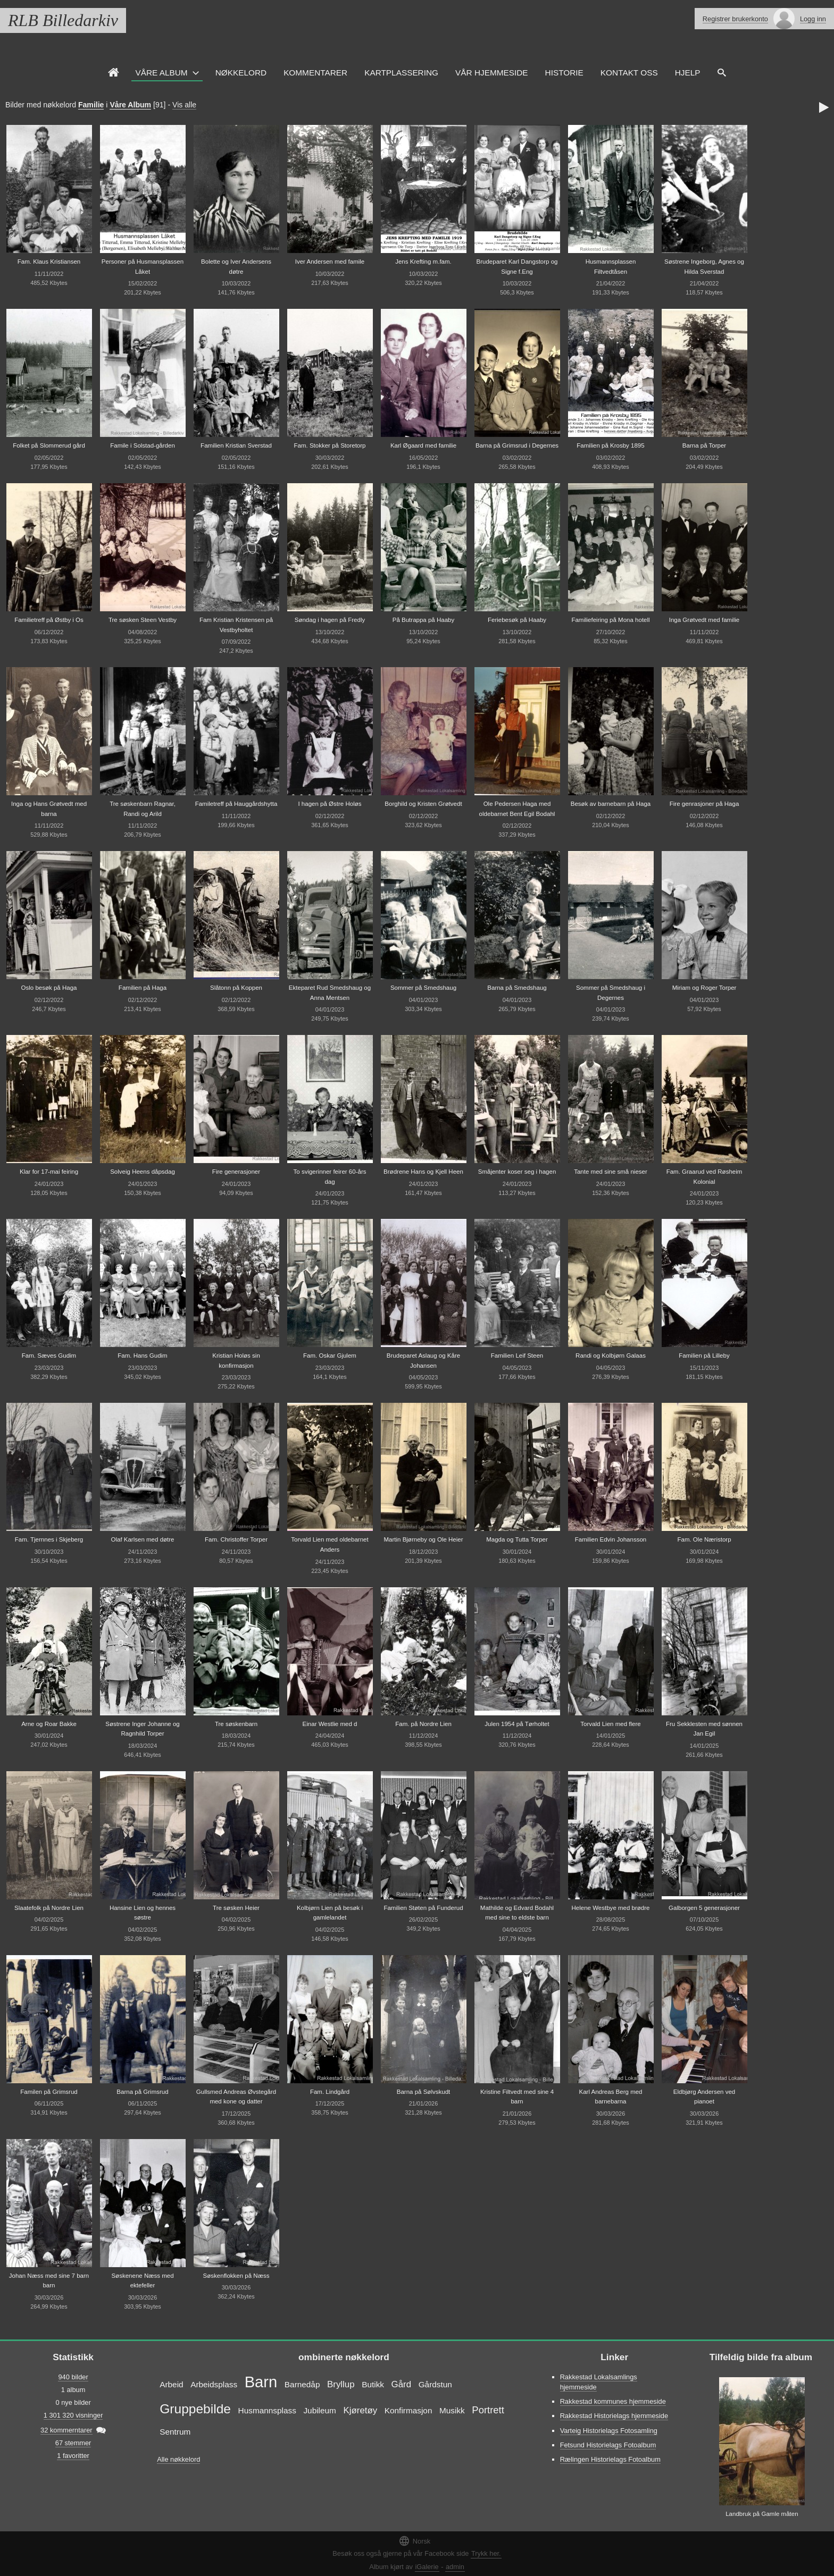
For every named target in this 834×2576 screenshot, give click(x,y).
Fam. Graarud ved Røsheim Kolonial (704, 1176)
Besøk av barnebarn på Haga (610, 804)
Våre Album (162, 72)
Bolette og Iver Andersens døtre (236, 266)
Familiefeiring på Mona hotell (610, 620)
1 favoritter (73, 2456)
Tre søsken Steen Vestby (143, 620)
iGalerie (427, 2567)
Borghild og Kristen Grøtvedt (423, 804)
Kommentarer (315, 72)
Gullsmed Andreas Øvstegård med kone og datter (236, 2097)
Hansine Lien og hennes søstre (143, 1913)
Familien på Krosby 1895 (610, 445)
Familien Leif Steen (517, 1355)
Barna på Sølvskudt (424, 2092)
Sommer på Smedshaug (423, 987)
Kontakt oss (629, 72)
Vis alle (184, 104)
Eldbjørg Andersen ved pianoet (704, 2097)
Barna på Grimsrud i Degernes (517, 445)
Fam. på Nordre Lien (423, 1724)
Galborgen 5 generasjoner (704, 1908)
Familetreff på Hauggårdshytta (236, 804)
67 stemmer (73, 2443)
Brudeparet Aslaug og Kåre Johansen (423, 1360)
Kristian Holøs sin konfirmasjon (236, 1360)
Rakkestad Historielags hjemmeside (614, 2416)
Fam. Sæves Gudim (49, 1355)
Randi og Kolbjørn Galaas (611, 1355)
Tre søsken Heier (236, 1908)
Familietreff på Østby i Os (49, 620)
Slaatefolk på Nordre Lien (49, 1908)
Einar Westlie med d (330, 1724)
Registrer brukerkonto (735, 19)
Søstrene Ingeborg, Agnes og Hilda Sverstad (704, 266)
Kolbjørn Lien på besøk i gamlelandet (330, 1913)
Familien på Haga (142, 987)
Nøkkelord (240, 72)
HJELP (687, 72)
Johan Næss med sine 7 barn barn (49, 2280)
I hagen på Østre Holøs (329, 804)
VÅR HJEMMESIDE (491, 72)
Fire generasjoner (236, 1171)
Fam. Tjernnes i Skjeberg (49, 1539)
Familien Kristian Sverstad (236, 445)
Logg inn (813, 19)
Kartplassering (401, 72)
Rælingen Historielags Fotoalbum (610, 2459)
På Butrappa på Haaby (424, 620)
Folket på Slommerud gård (49, 445)
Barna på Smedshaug (516, 987)
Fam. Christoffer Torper (236, 1539)
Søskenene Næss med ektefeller (142, 2280)
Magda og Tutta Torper (517, 1539)
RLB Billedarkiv (63, 20)
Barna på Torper (704, 445)
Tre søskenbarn (236, 1724)
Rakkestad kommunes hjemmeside (613, 2401)
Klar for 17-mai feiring (49, 1171)
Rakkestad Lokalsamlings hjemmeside (598, 2382)
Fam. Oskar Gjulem (329, 1355)
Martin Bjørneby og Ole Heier (423, 1539)
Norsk (414, 2540)
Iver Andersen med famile (330, 261)
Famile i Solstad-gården (142, 445)
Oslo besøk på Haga (49, 987)
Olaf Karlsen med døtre (142, 1539)
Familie (91, 104)
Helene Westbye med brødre (611, 1908)
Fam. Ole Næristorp (704, 1539)
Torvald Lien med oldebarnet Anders (329, 1544)
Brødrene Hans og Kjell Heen (423, 1171)
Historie (564, 72)
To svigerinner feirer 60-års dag (330, 1176)
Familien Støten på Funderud (423, 1908)
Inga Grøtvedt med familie (704, 620)
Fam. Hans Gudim (142, 1355)
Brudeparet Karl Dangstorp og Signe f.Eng (517, 266)
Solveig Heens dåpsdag (142, 1171)
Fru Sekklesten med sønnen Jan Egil (704, 1729)
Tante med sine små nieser (610, 1171)
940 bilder (73, 2377)
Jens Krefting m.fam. (423, 261)
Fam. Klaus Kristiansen (49, 261)
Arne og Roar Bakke (49, 1724)
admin (455, 2567)
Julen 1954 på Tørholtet (517, 1724)
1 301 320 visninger (73, 2415)
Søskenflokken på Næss (236, 2275)
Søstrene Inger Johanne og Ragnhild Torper (142, 1729)
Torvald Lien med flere (610, 1724)
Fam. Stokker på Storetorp (329, 445)
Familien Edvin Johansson (610, 1539)
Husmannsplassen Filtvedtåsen (611, 266)
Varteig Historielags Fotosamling (608, 2431)
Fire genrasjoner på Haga (704, 804)
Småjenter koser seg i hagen (517, 1171)
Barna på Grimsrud (142, 2092)
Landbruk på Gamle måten (761, 2514)
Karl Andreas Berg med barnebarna (610, 2097)
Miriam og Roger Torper (704, 987)
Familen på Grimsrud (49, 2092)
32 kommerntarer (66, 2430)
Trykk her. (486, 2553)
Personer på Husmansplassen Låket (143, 266)
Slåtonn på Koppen (236, 987)
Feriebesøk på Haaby (517, 620)
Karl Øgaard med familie (423, 445)
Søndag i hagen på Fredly (330, 620)
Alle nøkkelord (178, 2459)
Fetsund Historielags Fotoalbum (608, 2445)
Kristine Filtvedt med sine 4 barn (517, 2097)
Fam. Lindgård (329, 2092)
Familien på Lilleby (704, 1355)
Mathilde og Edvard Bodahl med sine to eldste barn (517, 1913)
